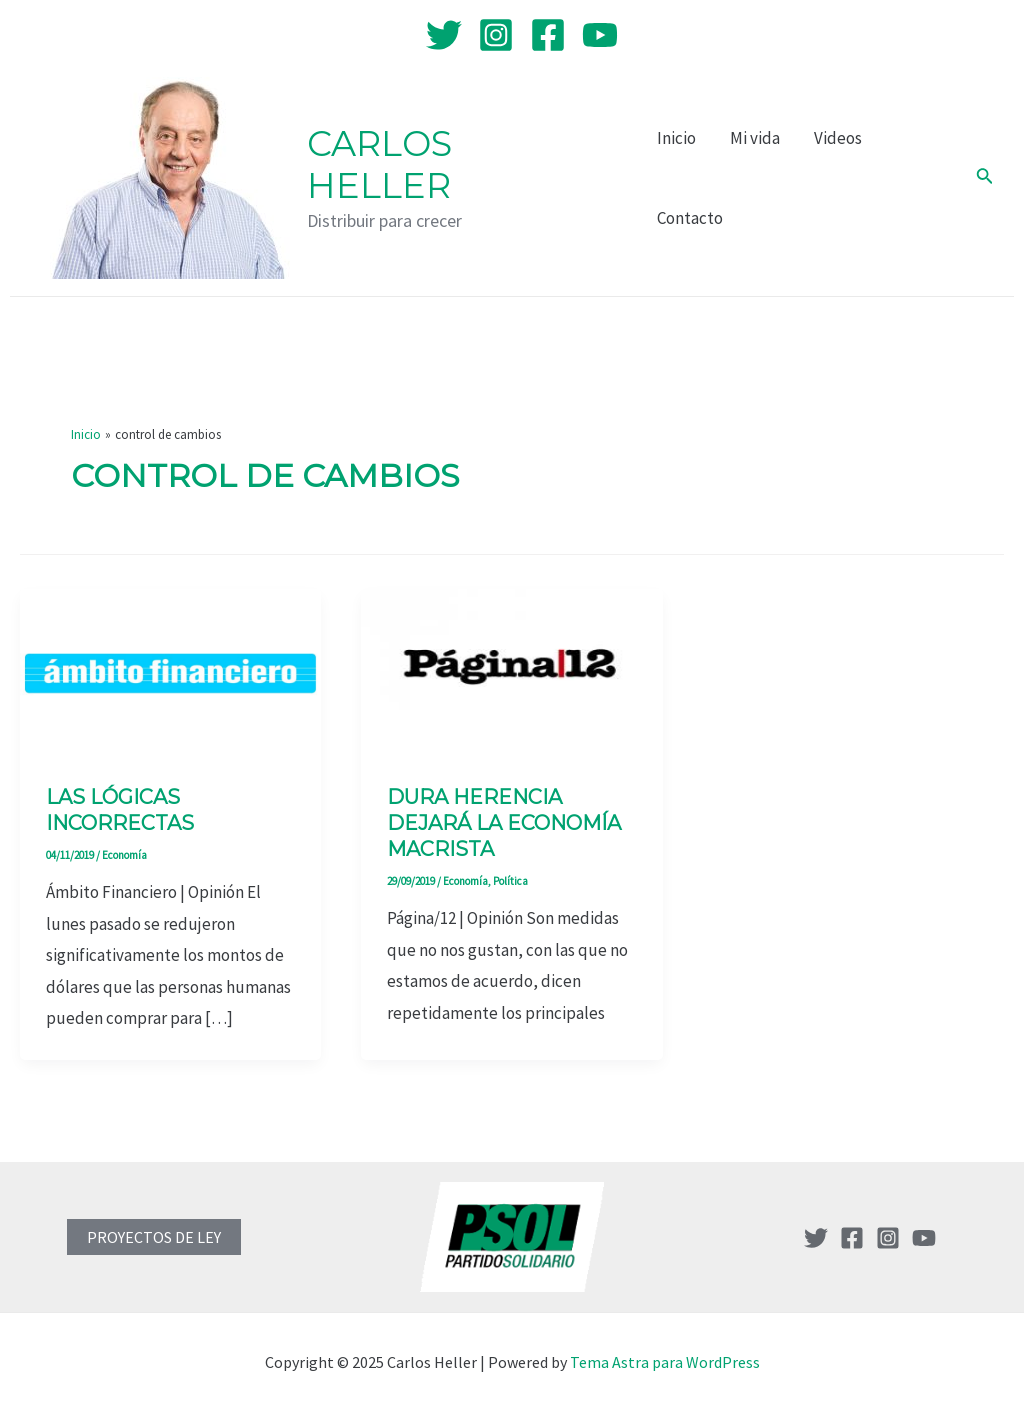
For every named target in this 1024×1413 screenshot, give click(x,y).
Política (510, 881)
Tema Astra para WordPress (665, 1362)
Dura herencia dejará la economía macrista (504, 823)
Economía (124, 855)
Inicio (676, 138)
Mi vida (755, 138)
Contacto (690, 218)
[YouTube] (600, 35)
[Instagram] (496, 35)
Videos (838, 138)
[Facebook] (548, 35)
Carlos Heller (379, 164)
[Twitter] (444, 35)
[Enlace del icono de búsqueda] (985, 178)
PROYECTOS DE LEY (154, 1237)
